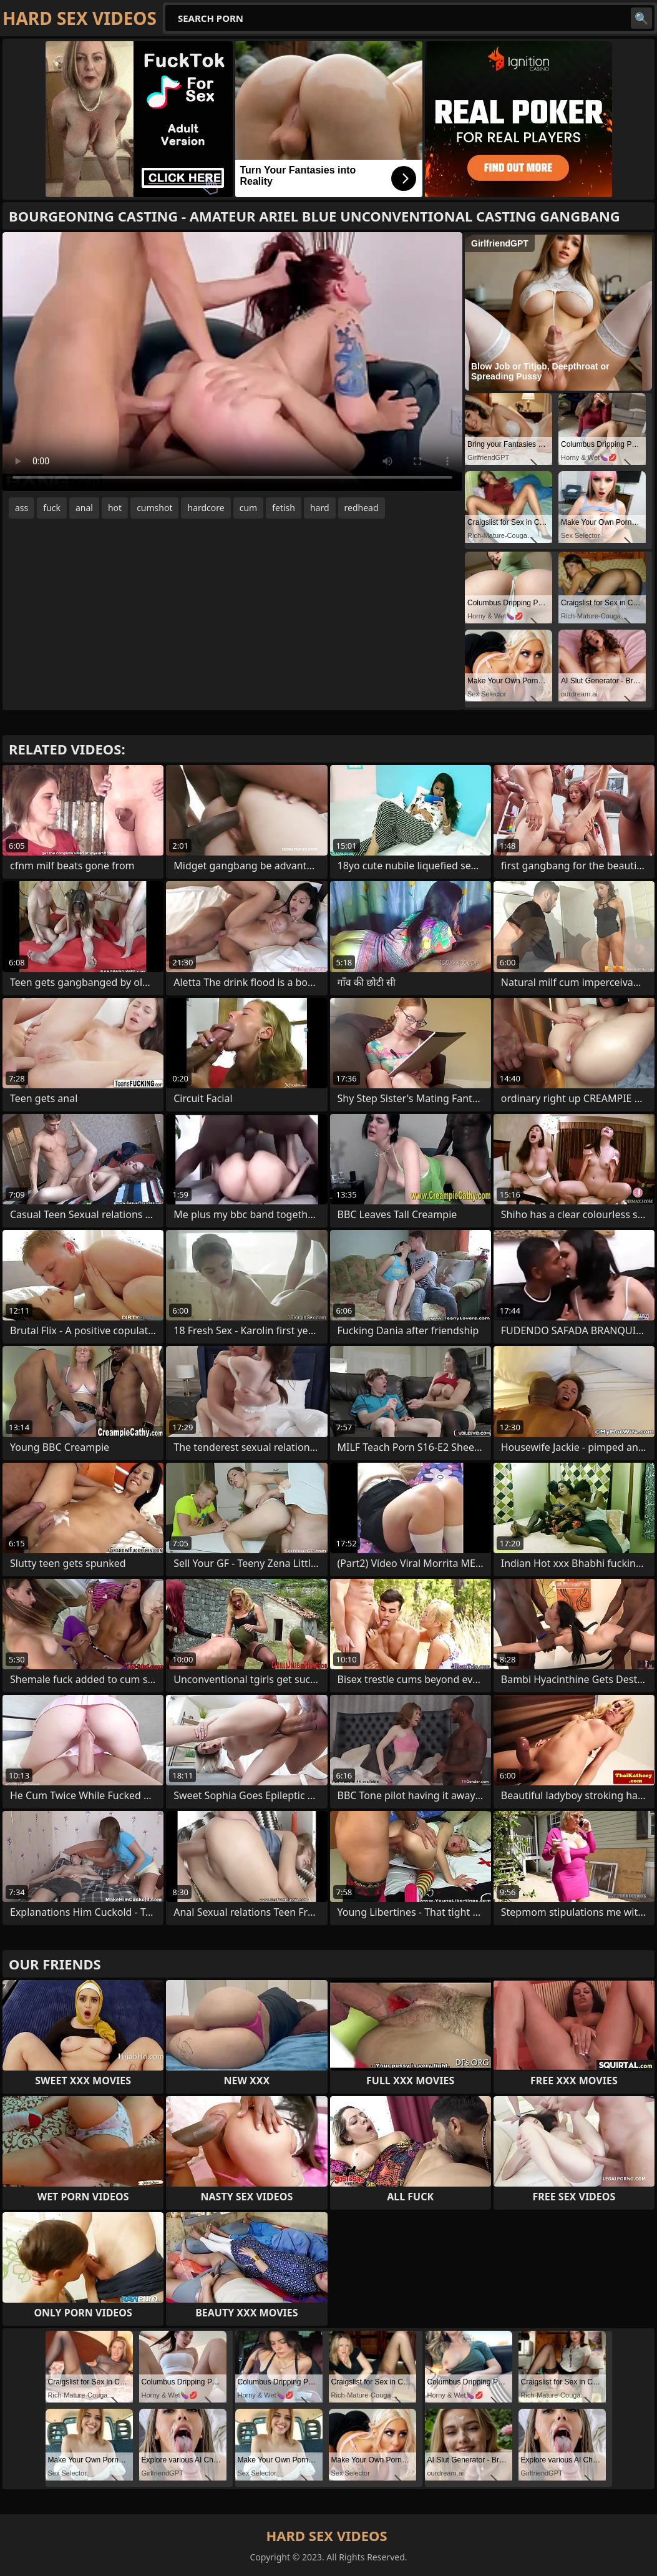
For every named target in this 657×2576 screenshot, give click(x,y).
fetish (283, 508)
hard (319, 508)
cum (248, 508)
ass (21, 508)
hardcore (205, 508)
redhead (361, 508)
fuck (52, 508)
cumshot (154, 508)
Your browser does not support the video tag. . (232, 361)
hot (115, 508)
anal (84, 508)
